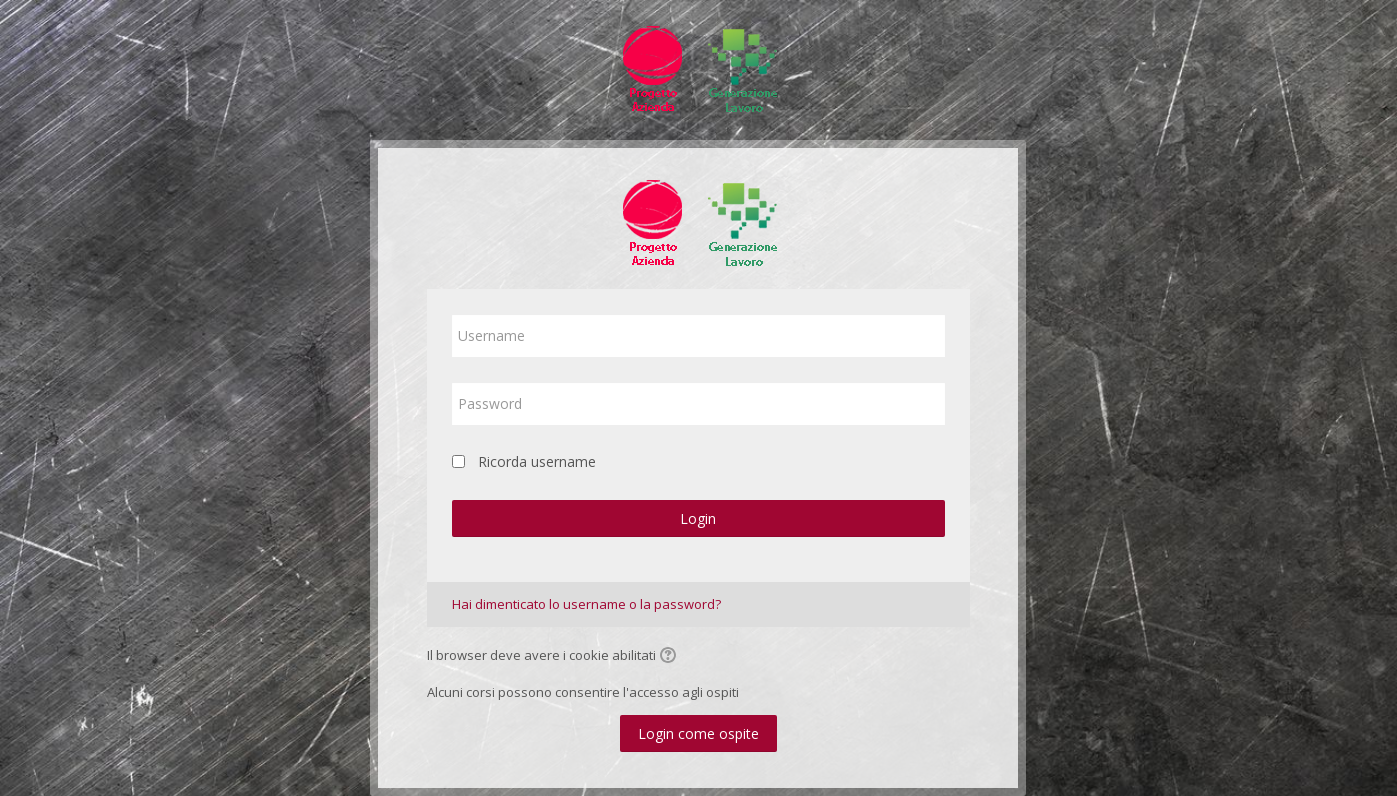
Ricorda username (537, 461)
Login (698, 518)
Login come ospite (698, 733)
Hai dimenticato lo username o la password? (586, 604)
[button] (671, 657)
